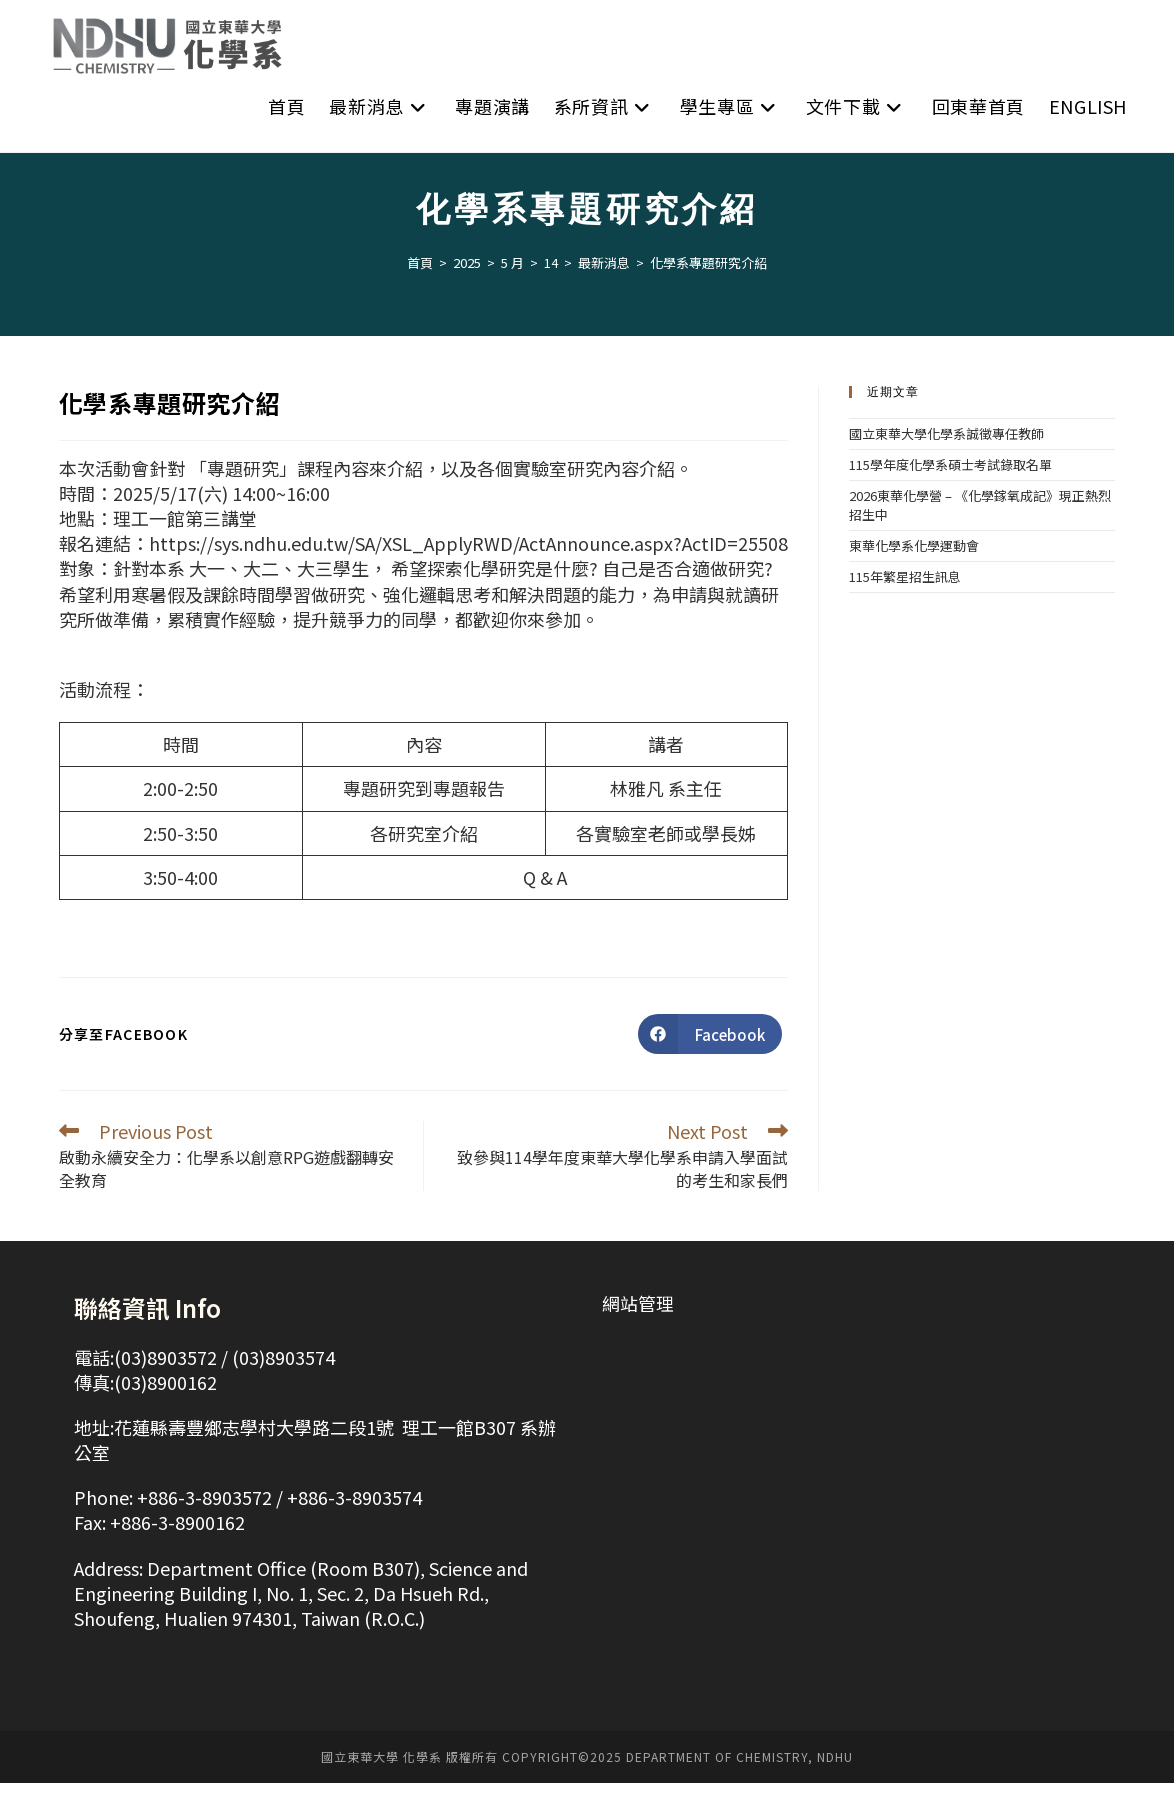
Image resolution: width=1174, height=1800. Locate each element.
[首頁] (420, 279)
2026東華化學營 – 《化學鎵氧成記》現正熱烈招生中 (980, 521)
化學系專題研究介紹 (708, 279)
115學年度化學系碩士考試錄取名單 (950, 481)
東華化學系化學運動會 (914, 562)
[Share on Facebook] (710, 1051)
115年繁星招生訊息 (905, 593)
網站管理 (638, 1320)
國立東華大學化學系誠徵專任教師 (946, 450)
